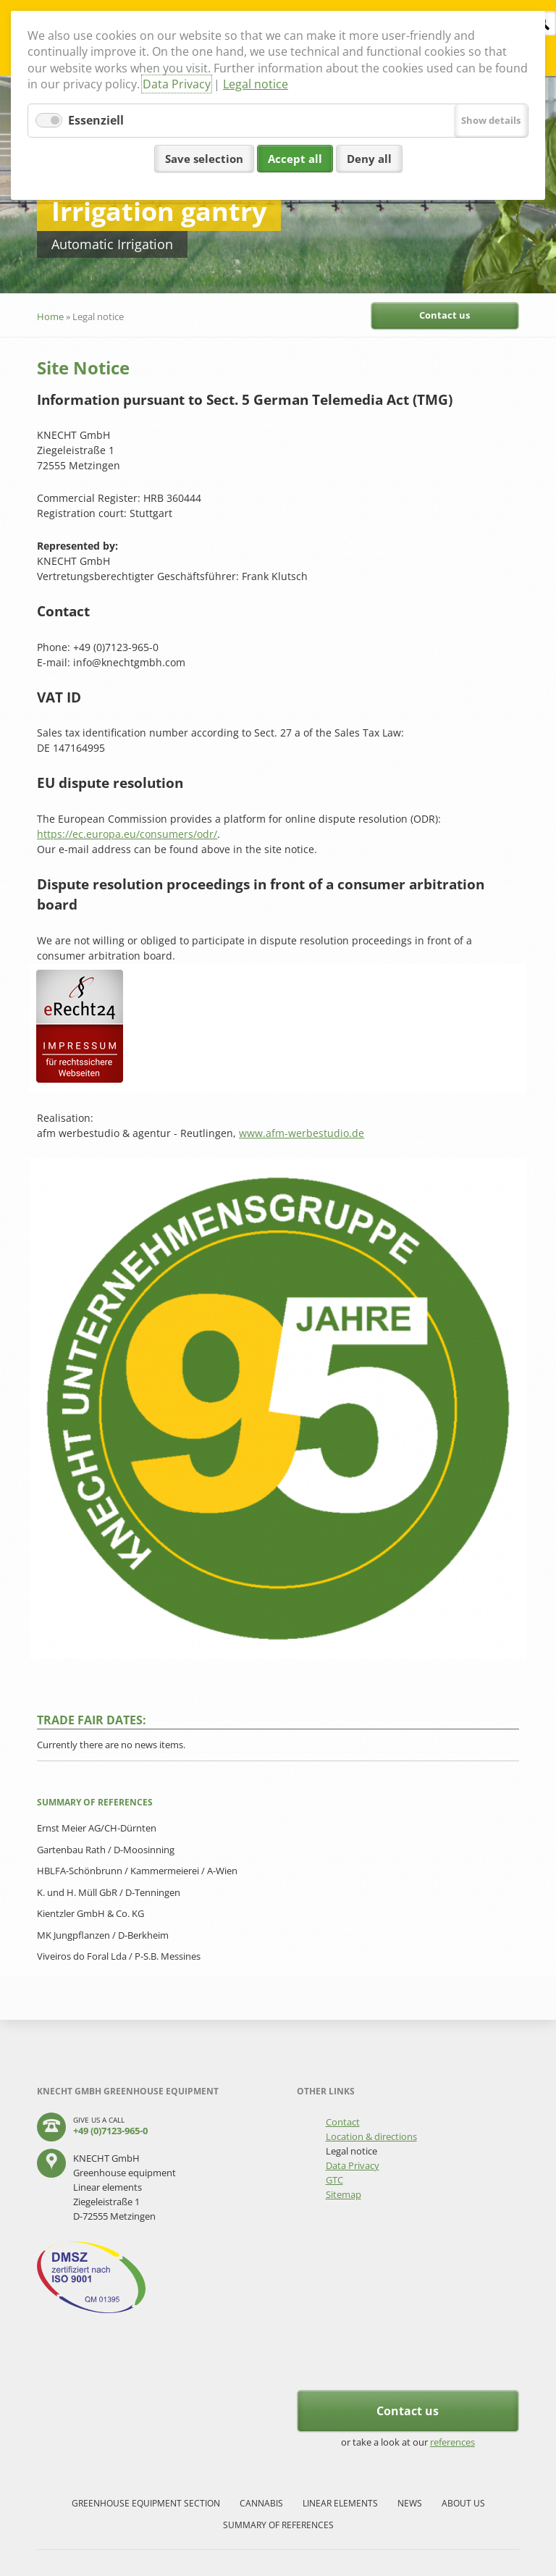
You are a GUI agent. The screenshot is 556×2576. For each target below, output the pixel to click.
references (452, 2442)
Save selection (204, 158)
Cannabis (261, 2503)
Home (50, 316)
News (409, 2503)
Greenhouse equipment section (146, 2503)
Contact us (444, 315)
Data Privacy (177, 84)
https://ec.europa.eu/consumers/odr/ (127, 834)
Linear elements (340, 2503)
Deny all (369, 158)
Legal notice (255, 84)
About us (463, 2503)
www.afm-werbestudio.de (301, 1133)
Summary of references (278, 2525)
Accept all (295, 158)
